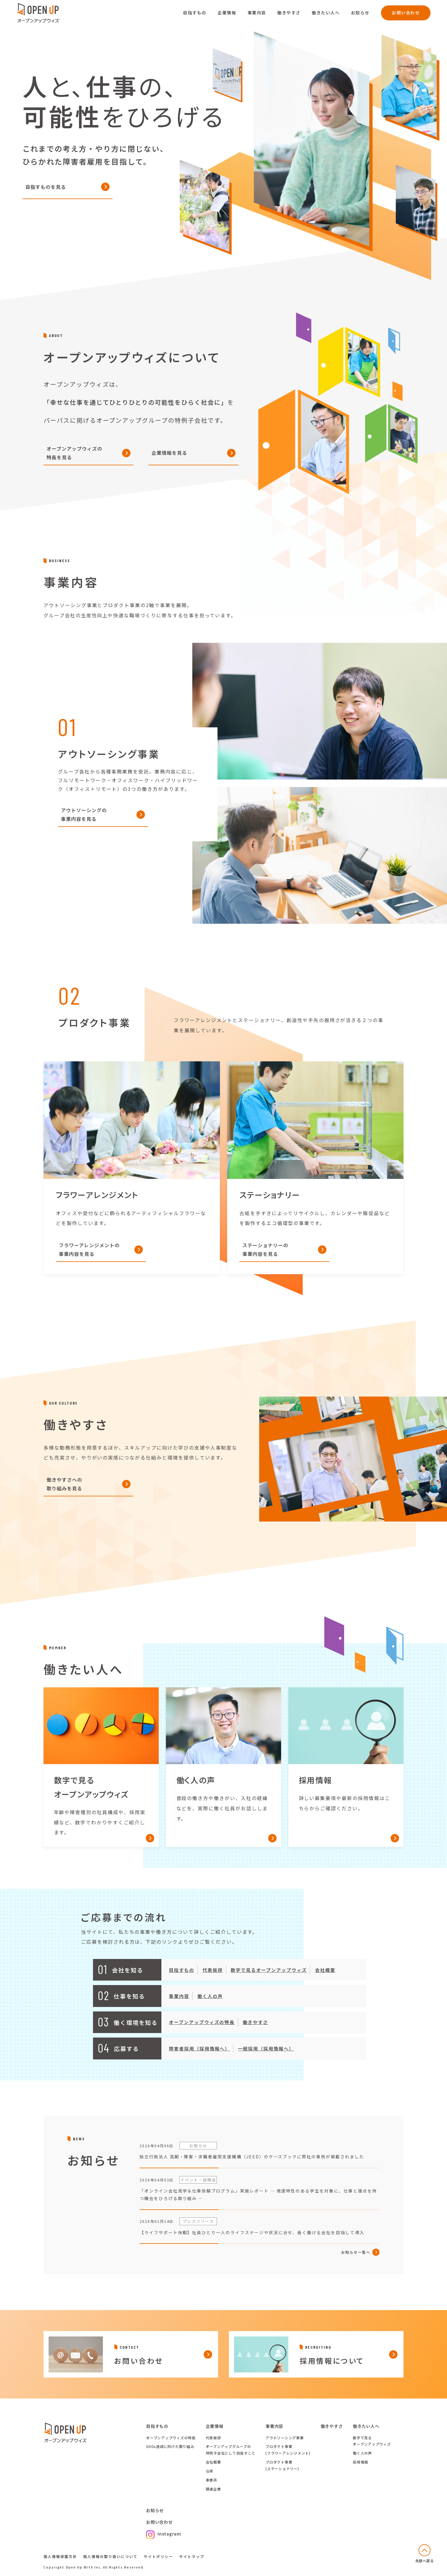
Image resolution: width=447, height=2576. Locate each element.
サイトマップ (191, 2556)
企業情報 (227, 13)
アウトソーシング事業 (285, 2437)
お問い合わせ (406, 13)
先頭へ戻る (424, 2560)
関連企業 (213, 2488)
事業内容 (257, 13)
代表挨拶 (213, 2437)
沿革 (210, 2470)
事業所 (211, 2479)
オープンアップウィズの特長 (171, 2437)
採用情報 (360, 2461)
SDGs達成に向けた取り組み (170, 2446)
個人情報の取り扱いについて (110, 2556)
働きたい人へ (326, 13)
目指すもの (194, 13)
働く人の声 (362, 2452)
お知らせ (360, 13)
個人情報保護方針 (60, 2556)
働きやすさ (289, 13)
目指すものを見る (46, 186)
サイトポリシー (158, 2556)
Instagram (163, 2534)
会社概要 (213, 2461)
